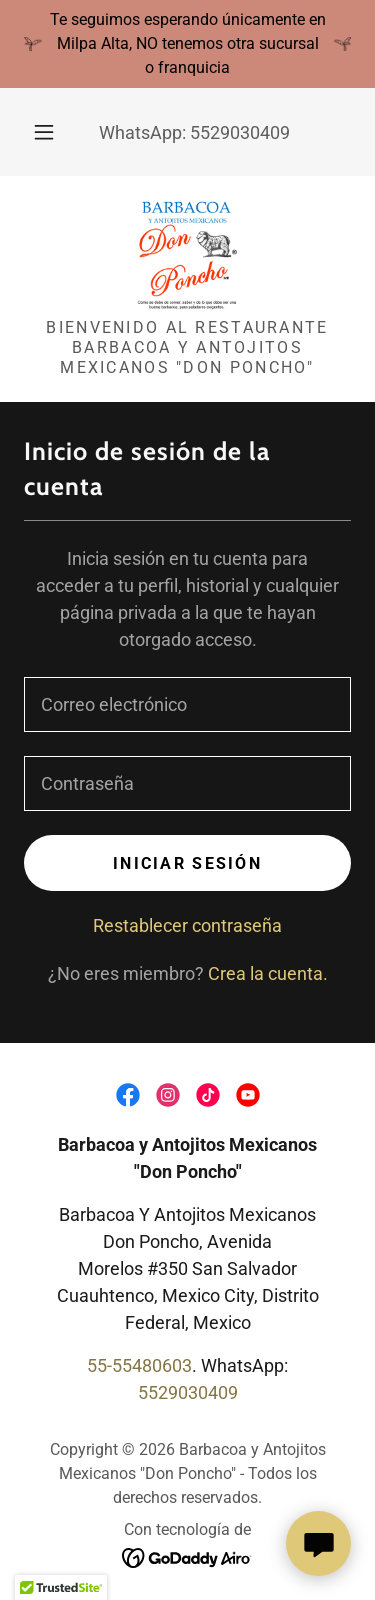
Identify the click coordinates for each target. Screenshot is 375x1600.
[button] (44, 132)
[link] (188, 255)
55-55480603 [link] (139, 1365)
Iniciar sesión (187, 863)
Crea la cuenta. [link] (268, 973)
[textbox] (187, 704)
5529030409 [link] (240, 132)
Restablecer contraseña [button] (187, 925)
